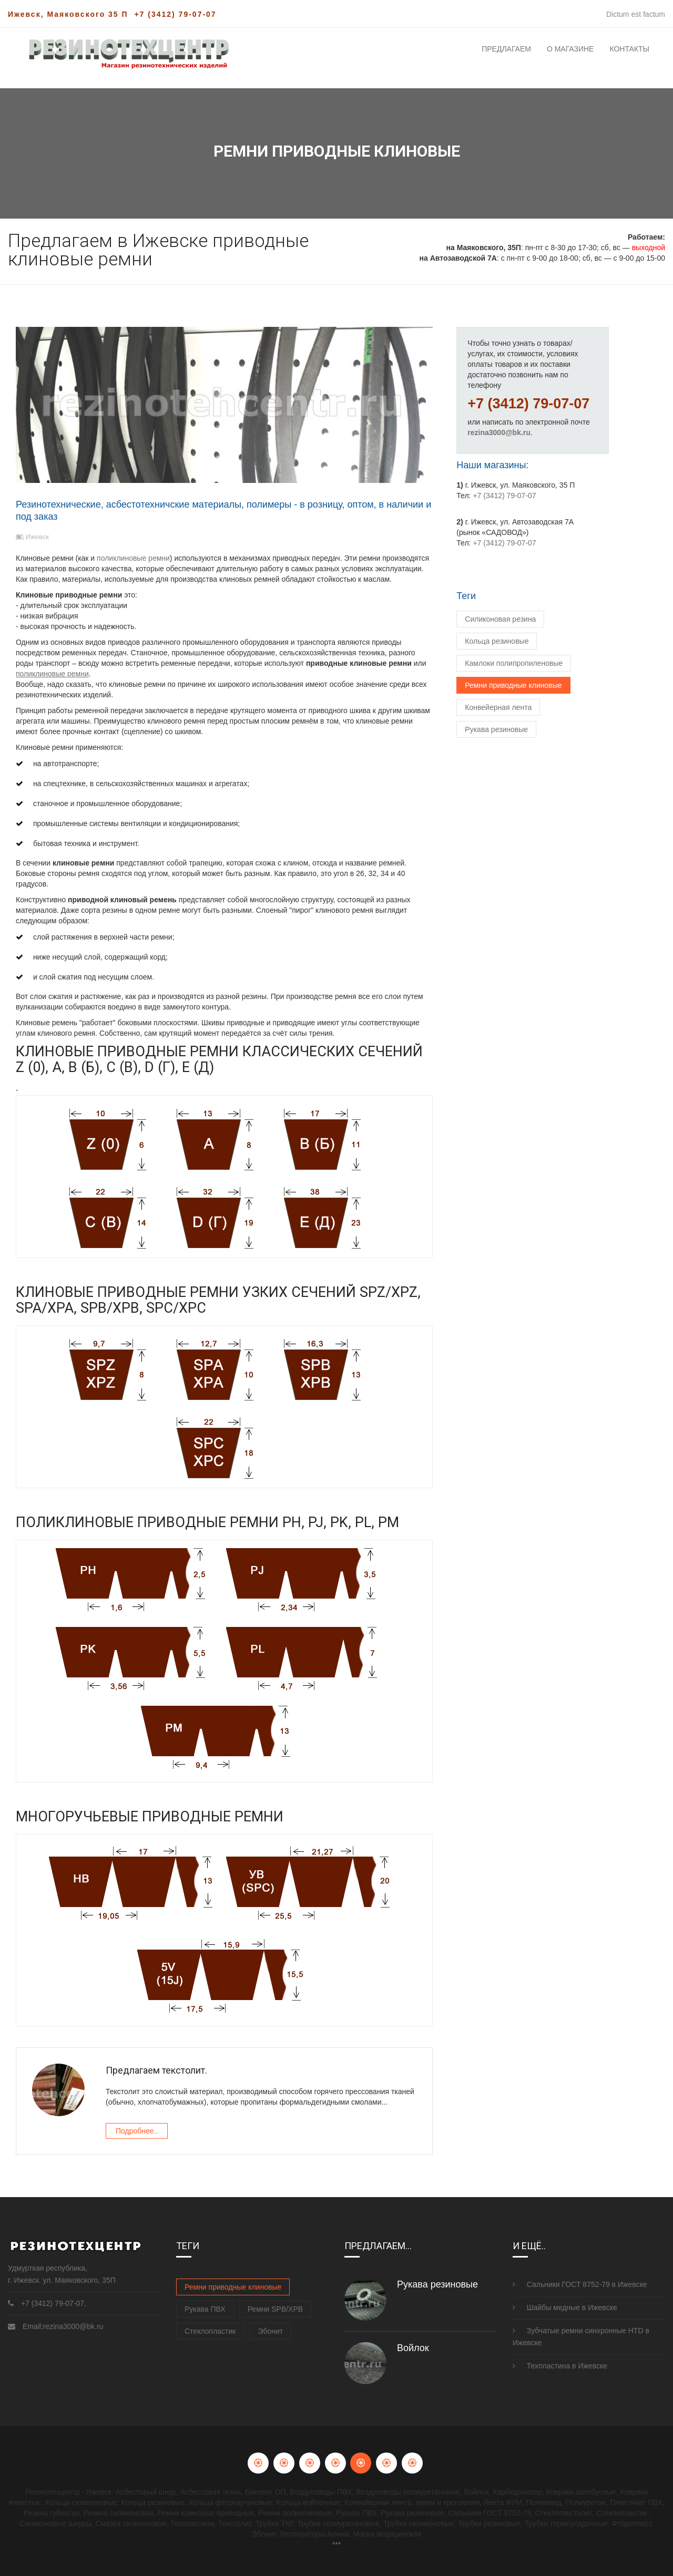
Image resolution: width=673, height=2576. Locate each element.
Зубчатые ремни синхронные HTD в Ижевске (581, 2336)
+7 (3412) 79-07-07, (53, 2303)
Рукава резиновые (496, 729)
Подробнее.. (137, 2131)
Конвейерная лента (498, 707)
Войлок (413, 2348)
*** (336, 2544)
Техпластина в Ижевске (560, 2366)
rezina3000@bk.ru (499, 432)
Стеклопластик (210, 2331)
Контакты (629, 49)
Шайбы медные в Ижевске (565, 2307)
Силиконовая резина (500, 619)
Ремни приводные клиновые (513, 685)
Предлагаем (506, 49)
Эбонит (270, 2331)
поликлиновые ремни (132, 558)
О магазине (570, 49)
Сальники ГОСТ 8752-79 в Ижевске (580, 2284)
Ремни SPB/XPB (275, 2309)
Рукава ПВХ (205, 2309)
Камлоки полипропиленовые (514, 663)
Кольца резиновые (496, 641)
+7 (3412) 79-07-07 (175, 14)
